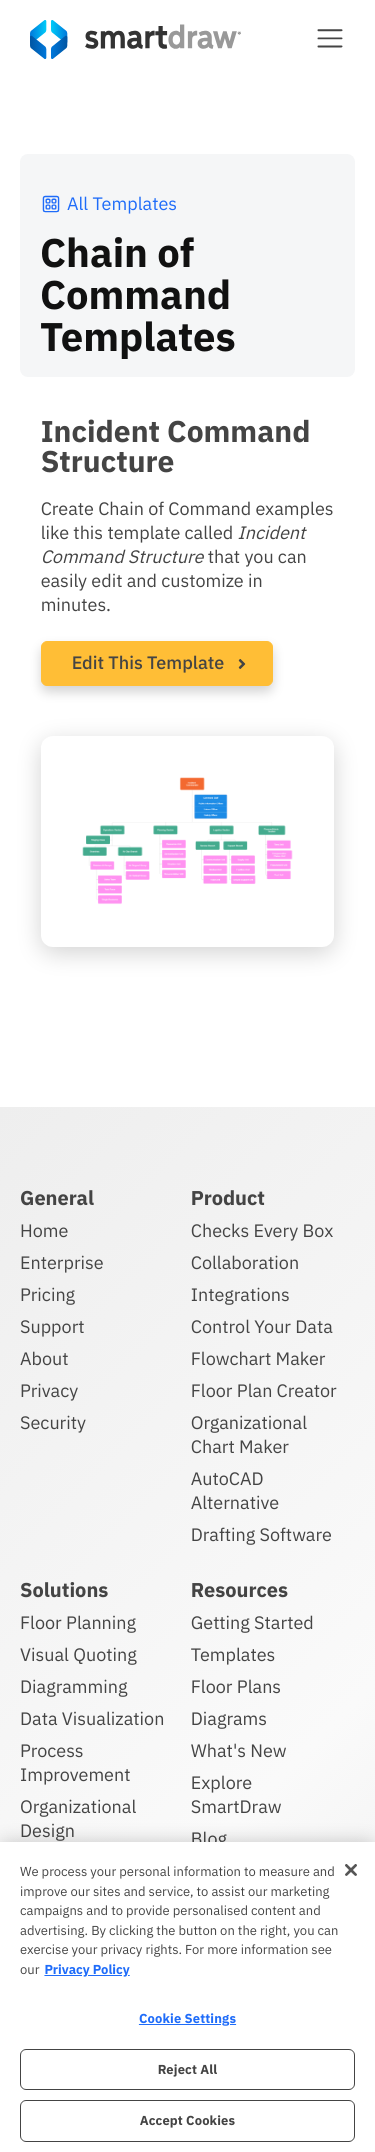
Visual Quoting (78, 1654)
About (44, 1358)
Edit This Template (148, 662)
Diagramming (74, 1686)
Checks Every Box (262, 1230)
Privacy (49, 1390)
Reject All (188, 2069)
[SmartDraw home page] (135, 39)
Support (52, 1326)
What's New (239, 1750)
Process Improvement (75, 1762)
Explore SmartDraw (236, 1794)
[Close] (351, 1870)
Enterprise (62, 1262)
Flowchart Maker (258, 1358)
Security (53, 1422)
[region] (187, 1997)
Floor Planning (78, 1622)
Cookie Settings (187, 2018)
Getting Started (252, 1622)
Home (44, 1230)
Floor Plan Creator (264, 1390)
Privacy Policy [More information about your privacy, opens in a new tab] (86, 1969)
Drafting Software (261, 1534)
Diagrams (229, 1718)
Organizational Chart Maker (249, 1434)
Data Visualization (92, 1718)
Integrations (240, 1294)
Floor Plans (236, 1686)
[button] (330, 38)
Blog (209, 1838)
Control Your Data (262, 1326)
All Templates (108, 203)
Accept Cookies (187, 2120)
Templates (233, 1654)
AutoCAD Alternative (235, 1490)
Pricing (47, 1294)
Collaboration (245, 1262)
